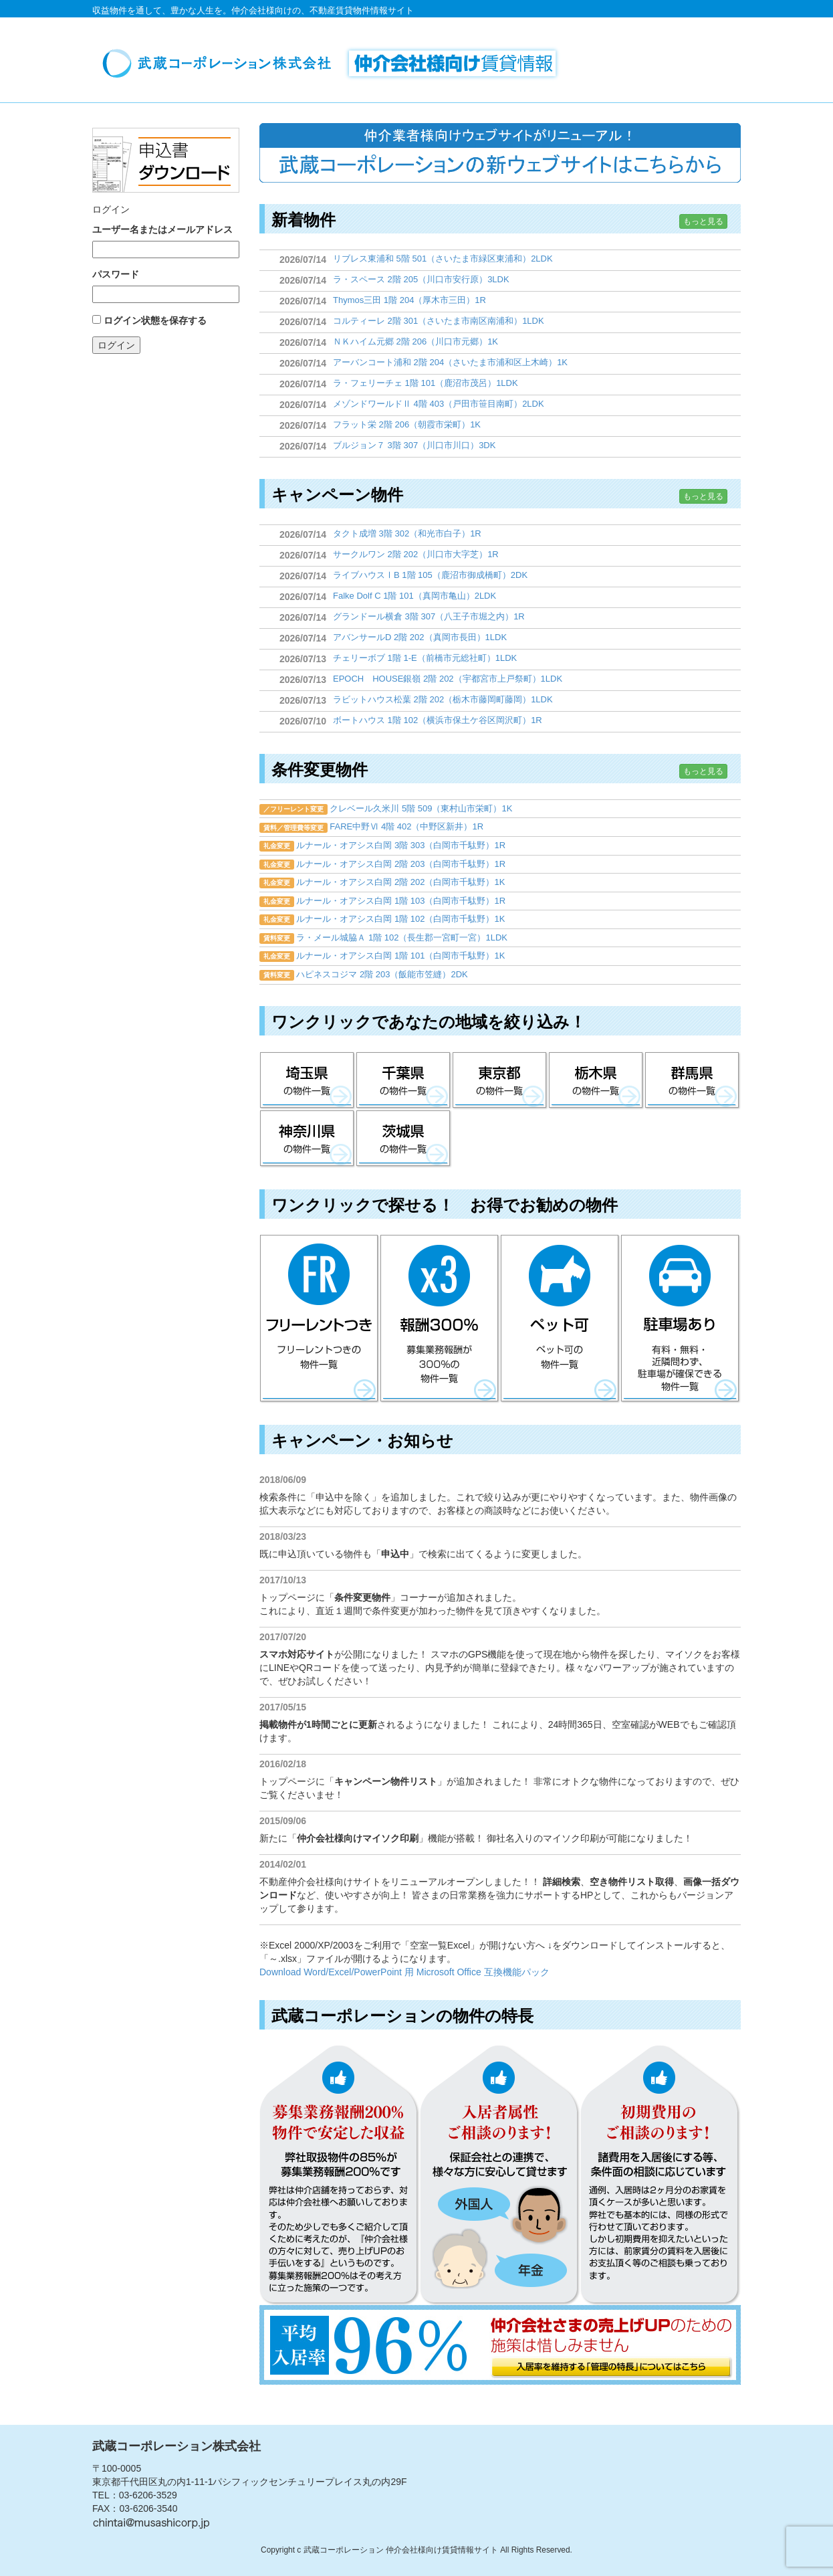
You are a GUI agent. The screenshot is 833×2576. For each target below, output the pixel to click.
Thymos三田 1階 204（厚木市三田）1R (409, 300)
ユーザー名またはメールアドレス (162, 229)
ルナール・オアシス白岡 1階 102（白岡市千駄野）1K (400, 919)
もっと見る (703, 221)
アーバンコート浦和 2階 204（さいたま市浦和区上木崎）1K (450, 362)
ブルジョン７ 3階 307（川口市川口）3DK (414, 445)
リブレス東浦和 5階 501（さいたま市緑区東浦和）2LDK (443, 259)
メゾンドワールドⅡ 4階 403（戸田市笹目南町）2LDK (438, 404)
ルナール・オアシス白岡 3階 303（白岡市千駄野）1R (400, 845)
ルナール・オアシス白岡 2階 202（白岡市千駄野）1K (400, 882)
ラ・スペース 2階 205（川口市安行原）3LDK (421, 279)
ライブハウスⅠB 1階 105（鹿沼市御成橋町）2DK (430, 575)
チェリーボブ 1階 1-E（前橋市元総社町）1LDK (425, 658)
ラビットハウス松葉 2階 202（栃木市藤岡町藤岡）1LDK (443, 699)
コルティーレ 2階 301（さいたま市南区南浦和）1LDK (438, 321)
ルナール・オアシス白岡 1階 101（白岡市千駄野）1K (400, 956)
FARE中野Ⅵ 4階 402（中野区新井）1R (406, 826)
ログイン (116, 345)
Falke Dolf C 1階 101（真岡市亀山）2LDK (414, 596)
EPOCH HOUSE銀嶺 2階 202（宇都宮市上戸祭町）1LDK (447, 679)
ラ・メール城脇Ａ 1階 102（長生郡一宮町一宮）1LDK (401, 937)
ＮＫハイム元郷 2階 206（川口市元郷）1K (415, 341)
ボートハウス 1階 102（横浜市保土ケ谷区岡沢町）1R (437, 720)
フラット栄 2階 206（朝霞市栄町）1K (407, 424)
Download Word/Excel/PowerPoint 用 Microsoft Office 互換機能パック (404, 1972)
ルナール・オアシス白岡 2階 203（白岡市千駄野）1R (400, 864)
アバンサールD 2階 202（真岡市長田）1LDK (420, 637)
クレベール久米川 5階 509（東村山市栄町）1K (421, 808)
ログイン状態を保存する (155, 320)
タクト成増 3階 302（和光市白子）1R (407, 533)
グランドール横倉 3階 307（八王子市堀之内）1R (429, 616)
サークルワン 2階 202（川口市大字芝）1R (416, 554)
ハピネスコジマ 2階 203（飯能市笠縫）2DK (381, 974)
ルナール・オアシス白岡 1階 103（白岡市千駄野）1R (400, 901)
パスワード (115, 274)
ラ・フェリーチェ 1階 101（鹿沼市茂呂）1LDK (425, 383)
